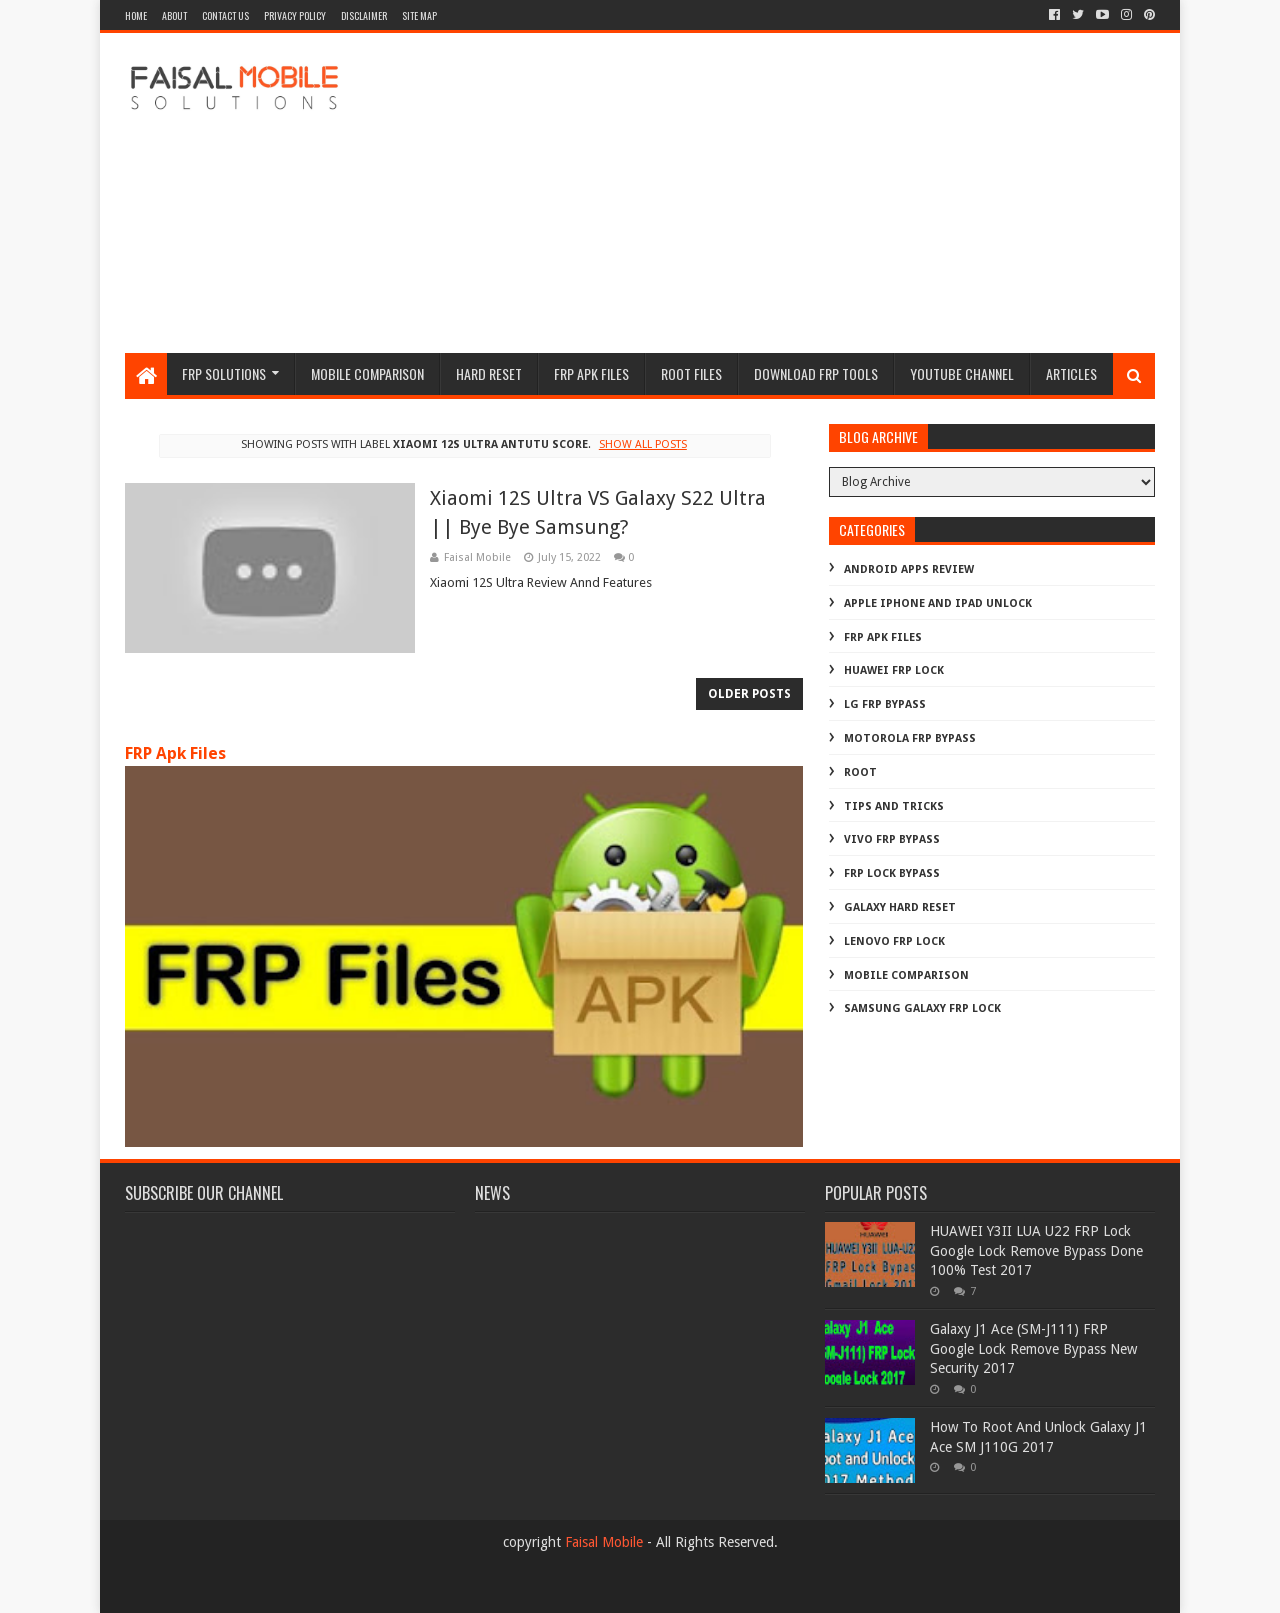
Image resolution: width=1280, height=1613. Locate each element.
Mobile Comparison (367, 373)
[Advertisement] (791, 193)
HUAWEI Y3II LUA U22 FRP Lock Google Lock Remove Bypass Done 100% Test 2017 (1036, 1250)
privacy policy (295, 15)
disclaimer (364, 15)
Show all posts (643, 444)
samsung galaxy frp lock (922, 1008)
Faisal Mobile (604, 1542)
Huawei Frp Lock (894, 670)
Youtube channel (962, 373)
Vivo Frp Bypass (892, 839)
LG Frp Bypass (885, 704)
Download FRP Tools (816, 373)
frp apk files (591, 373)
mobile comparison (906, 975)
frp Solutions (224, 373)
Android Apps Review (909, 569)
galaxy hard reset (900, 907)
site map (419, 15)
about (174, 15)
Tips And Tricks (894, 806)
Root (860, 772)
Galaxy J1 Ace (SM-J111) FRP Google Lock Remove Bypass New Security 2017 (1033, 1348)
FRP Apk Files (175, 753)
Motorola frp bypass (910, 738)
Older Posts (749, 694)
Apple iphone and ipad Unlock (938, 603)
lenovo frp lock (894, 941)
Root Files (691, 373)
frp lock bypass (892, 873)
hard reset (489, 373)
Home (136, 15)
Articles (1071, 373)
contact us (225, 15)
